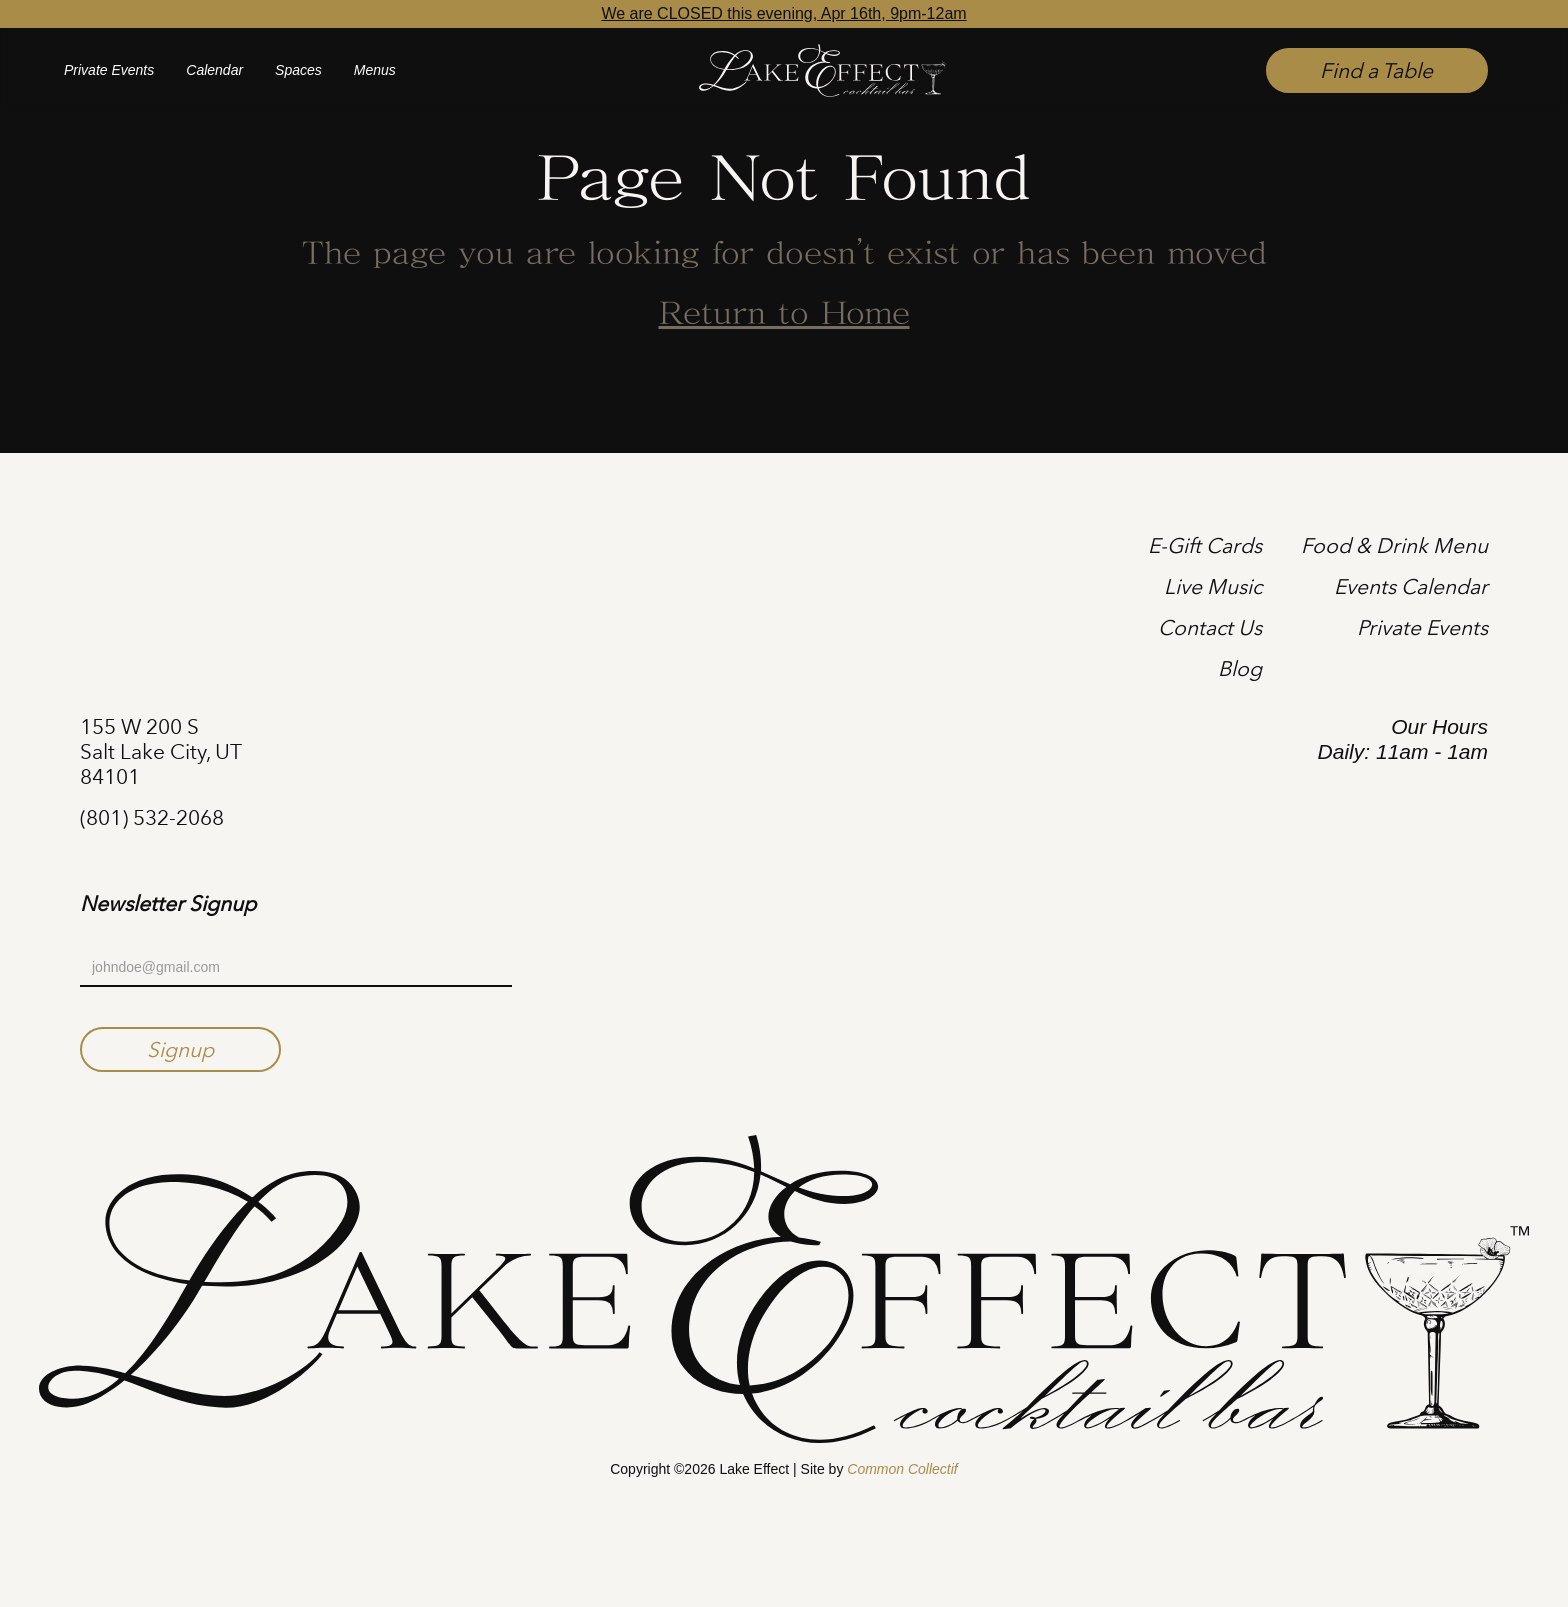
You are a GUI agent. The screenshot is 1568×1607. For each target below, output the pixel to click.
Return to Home (784, 315)
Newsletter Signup (168, 904)
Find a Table (1376, 70)
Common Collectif (902, 1469)
